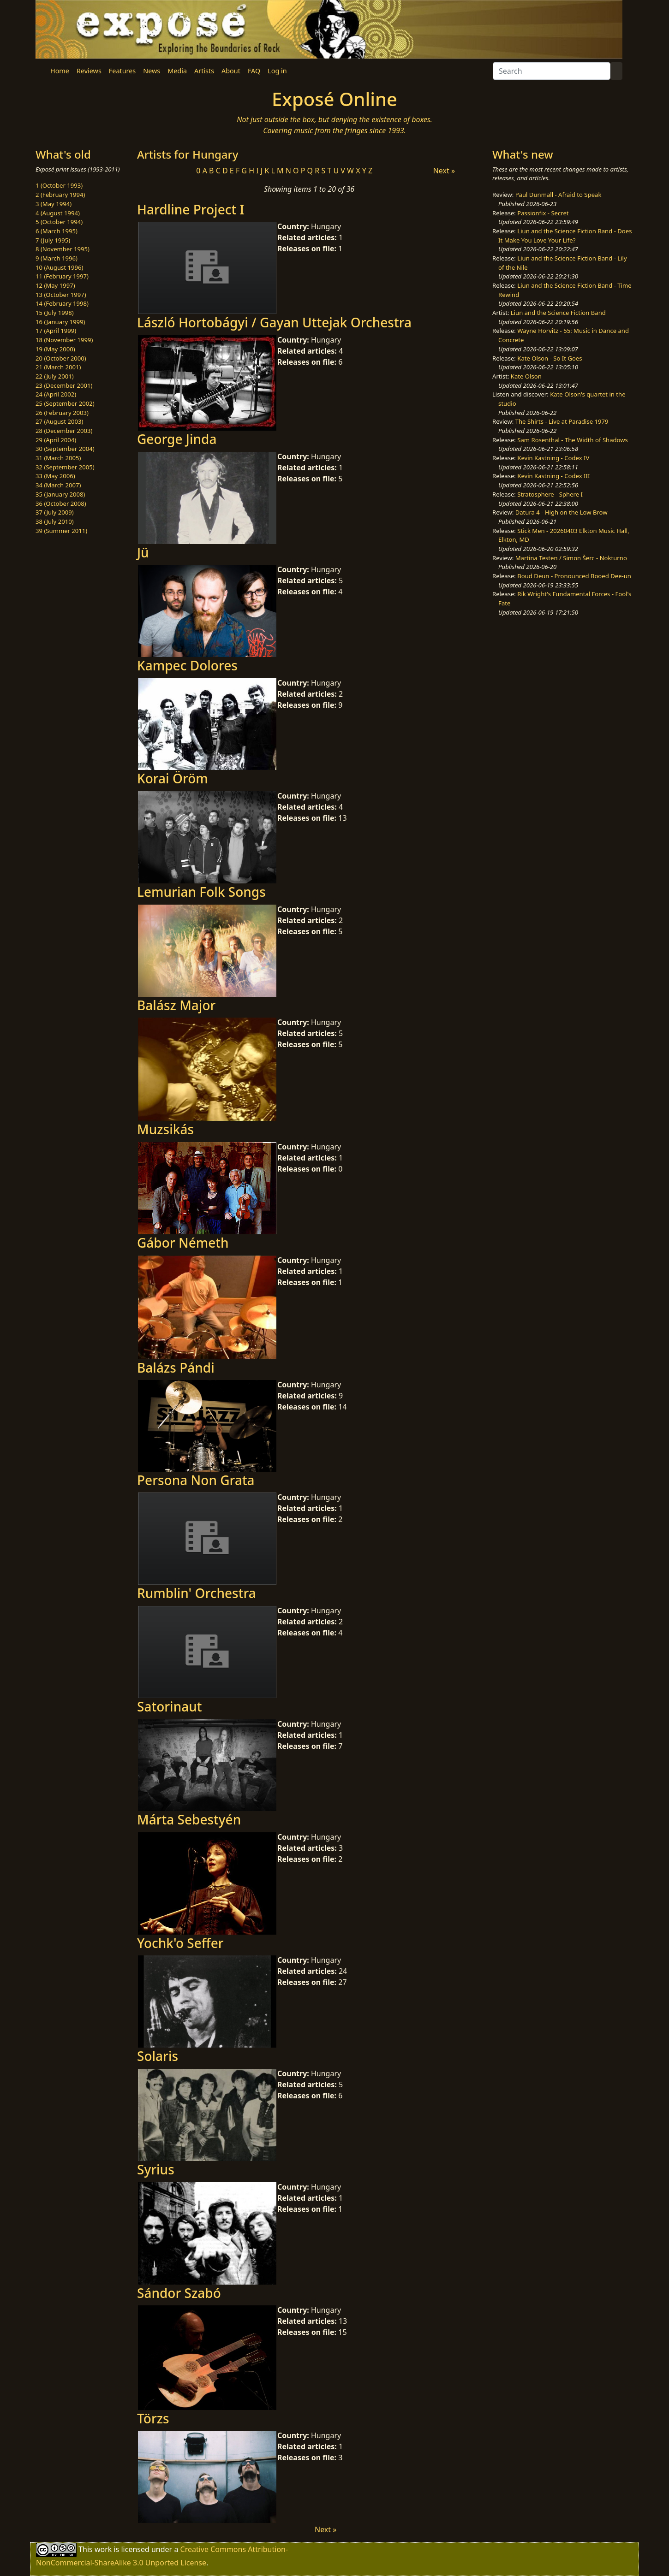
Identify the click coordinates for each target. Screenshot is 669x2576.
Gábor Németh (183, 1242)
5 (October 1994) (59, 222)
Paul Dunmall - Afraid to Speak (558, 194)
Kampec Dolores (187, 665)
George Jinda (176, 439)
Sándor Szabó (179, 2293)
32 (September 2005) (65, 467)
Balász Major (176, 1005)
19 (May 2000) (55, 349)
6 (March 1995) (57, 231)
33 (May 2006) (55, 476)
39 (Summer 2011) (61, 531)
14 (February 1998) (62, 303)
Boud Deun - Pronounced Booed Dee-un (574, 576)
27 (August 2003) (59, 421)
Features (122, 70)
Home (59, 70)
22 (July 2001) (55, 376)
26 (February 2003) (62, 413)
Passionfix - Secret (542, 213)
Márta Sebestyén (189, 1819)
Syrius (155, 2169)
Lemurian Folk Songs (201, 891)
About (230, 70)
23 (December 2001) (64, 385)
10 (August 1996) (59, 267)
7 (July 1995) (53, 240)
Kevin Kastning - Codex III (553, 476)
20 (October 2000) (61, 358)
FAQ (254, 70)
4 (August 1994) (58, 213)
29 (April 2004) (56, 440)
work (103, 2549)
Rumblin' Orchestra (196, 1593)
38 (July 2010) (55, 521)
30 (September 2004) (65, 448)
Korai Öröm (172, 778)
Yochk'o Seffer (180, 1943)
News (151, 70)
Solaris (157, 2056)
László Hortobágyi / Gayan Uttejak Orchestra (274, 322)
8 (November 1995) (63, 249)
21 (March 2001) (58, 367)
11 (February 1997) (62, 276)
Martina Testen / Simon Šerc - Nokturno (571, 558)
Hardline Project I (190, 209)
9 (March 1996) (57, 258)
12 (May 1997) (55, 285)
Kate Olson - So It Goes (549, 358)
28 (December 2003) (64, 430)
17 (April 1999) (56, 330)
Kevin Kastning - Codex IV (553, 458)
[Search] (551, 71)
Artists (204, 70)
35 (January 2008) (60, 494)
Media (177, 70)
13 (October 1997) (61, 294)
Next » (444, 171)
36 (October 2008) (61, 503)
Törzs (153, 2418)
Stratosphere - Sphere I (550, 494)
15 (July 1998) (55, 312)
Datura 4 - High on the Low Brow (561, 512)
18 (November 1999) (64, 340)
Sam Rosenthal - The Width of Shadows (572, 440)
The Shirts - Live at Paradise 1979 (562, 421)
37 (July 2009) (55, 512)
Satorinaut (169, 1706)
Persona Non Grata (196, 1480)
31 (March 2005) (58, 458)
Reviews (89, 70)
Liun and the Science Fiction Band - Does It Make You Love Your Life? (565, 235)
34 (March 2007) (58, 485)
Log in (277, 70)
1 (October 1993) (59, 185)
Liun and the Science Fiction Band (558, 312)
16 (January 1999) (60, 322)
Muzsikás (165, 1129)
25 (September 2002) (65, 403)
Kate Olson (526, 376)
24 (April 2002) (56, 394)
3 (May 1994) (54, 204)
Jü (143, 552)
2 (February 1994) (60, 194)
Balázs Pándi (176, 1367)
